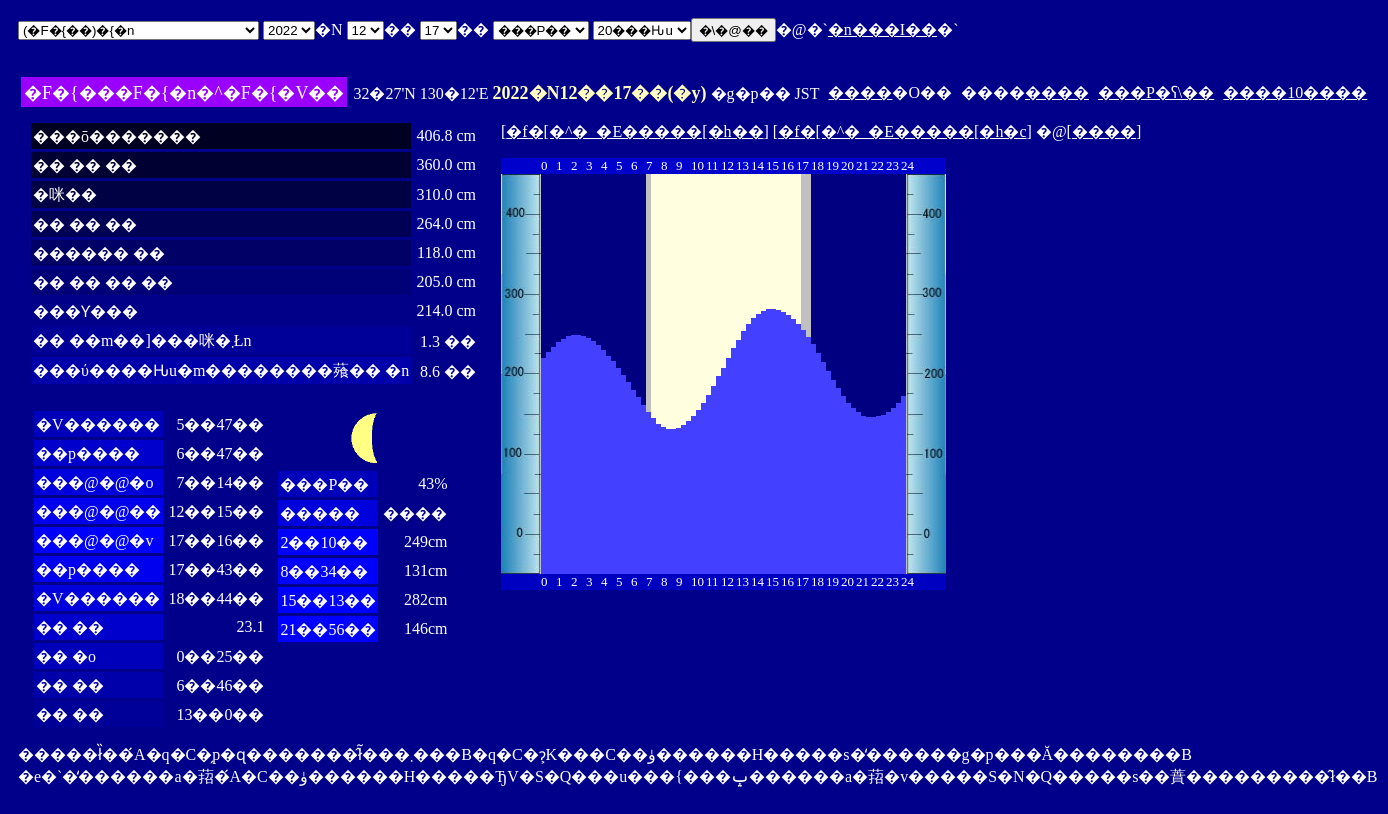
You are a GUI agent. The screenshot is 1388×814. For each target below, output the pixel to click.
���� (860, 92)
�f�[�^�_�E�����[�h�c (902, 131)
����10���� (1295, 92)
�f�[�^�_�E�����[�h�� (634, 131)
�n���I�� (882, 29)
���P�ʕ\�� (1156, 92)
